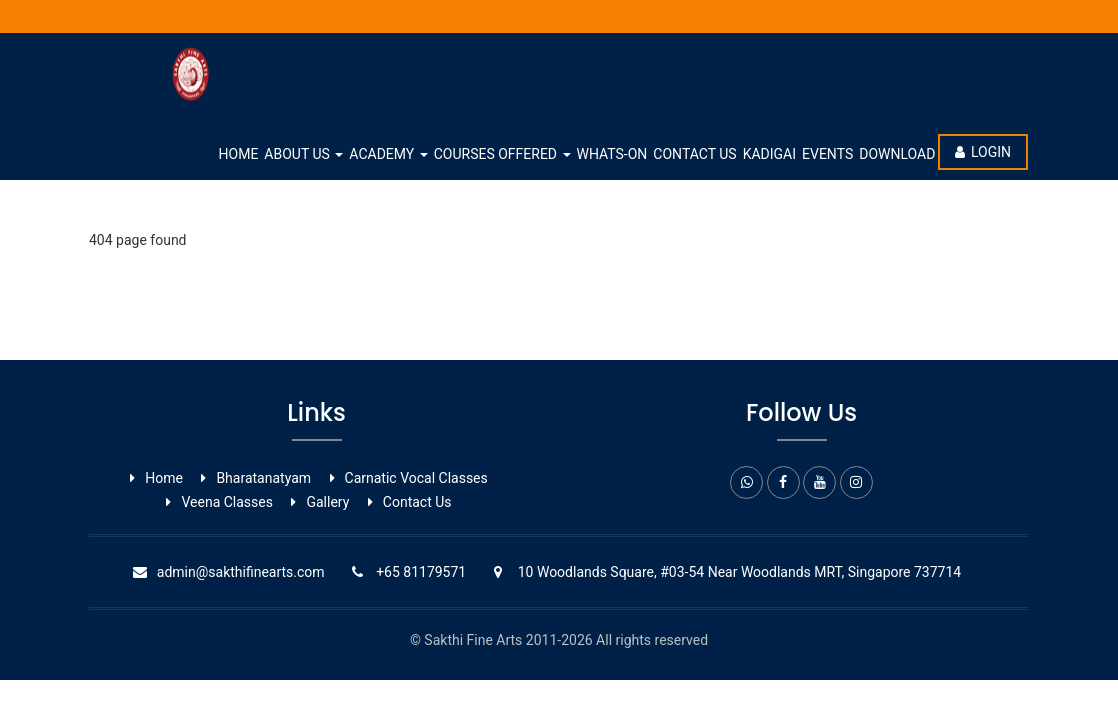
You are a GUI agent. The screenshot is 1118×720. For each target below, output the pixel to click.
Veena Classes (227, 502)
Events (827, 154)
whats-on (612, 154)
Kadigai (769, 154)
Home (239, 154)
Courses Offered (502, 154)
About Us (303, 154)
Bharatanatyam (263, 478)
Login (983, 152)
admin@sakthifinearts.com (241, 572)
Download (897, 154)
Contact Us (694, 154)
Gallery (327, 502)
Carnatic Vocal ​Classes (416, 478)
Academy (388, 154)
